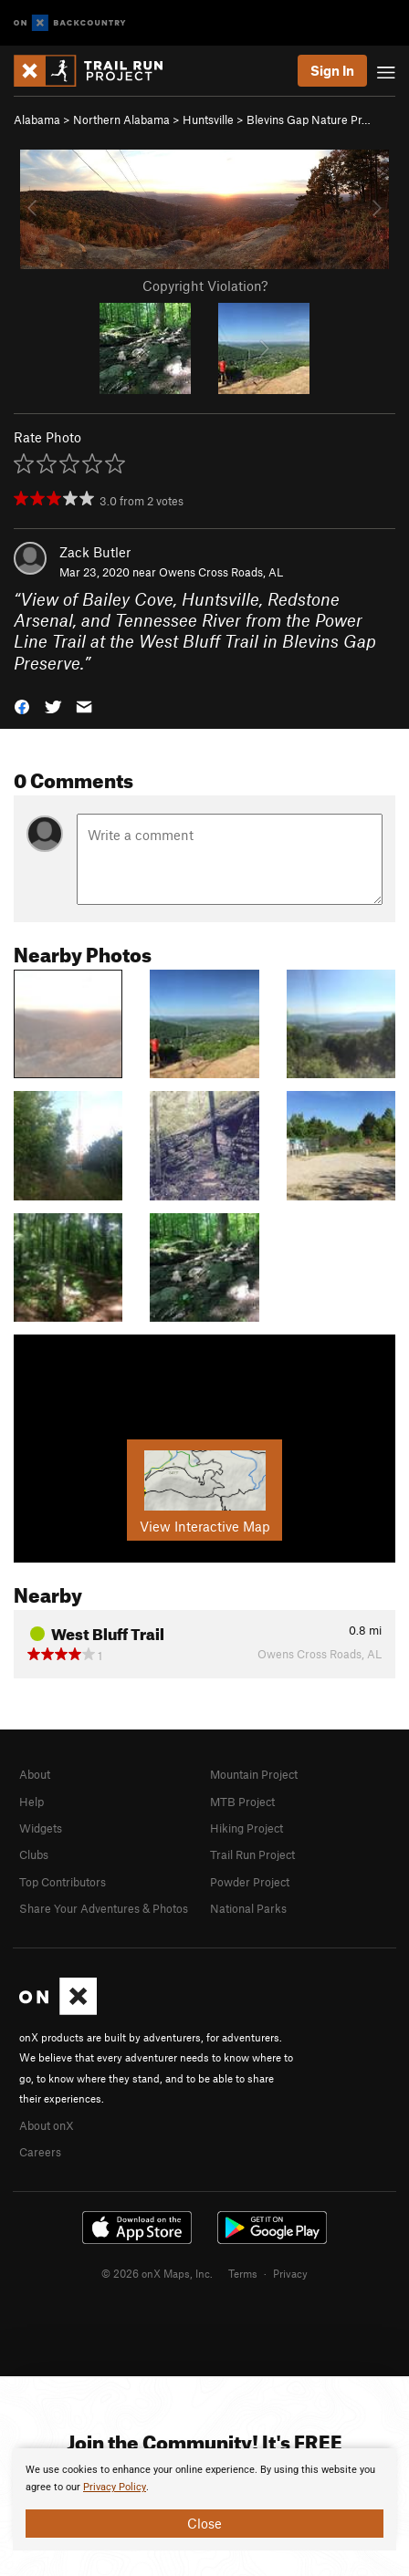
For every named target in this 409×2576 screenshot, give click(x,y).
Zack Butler (95, 552)
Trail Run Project (252, 1854)
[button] (22, 705)
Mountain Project (254, 1774)
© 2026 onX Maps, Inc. (157, 2273)
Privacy (290, 2273)
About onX (46, 2125)
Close (204, 2523)
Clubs (33, 1854)
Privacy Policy (114, 2487)
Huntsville (208, 119)
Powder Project (249, 1882)
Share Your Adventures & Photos (103, 1908)
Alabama (37, 119)
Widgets (40, 1828)
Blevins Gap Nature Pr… (308, 119)
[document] (204, 2499)
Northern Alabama (121, 119)
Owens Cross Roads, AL (221, 572)
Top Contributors (62, 1882)
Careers (40, 2152)
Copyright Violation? (204, 285)
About (34, 1774)
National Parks (248, 1908)
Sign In (332, 70)
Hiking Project (246, 1828)
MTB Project (242, 1801)
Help (31, 1801)
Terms (242, 2273)
